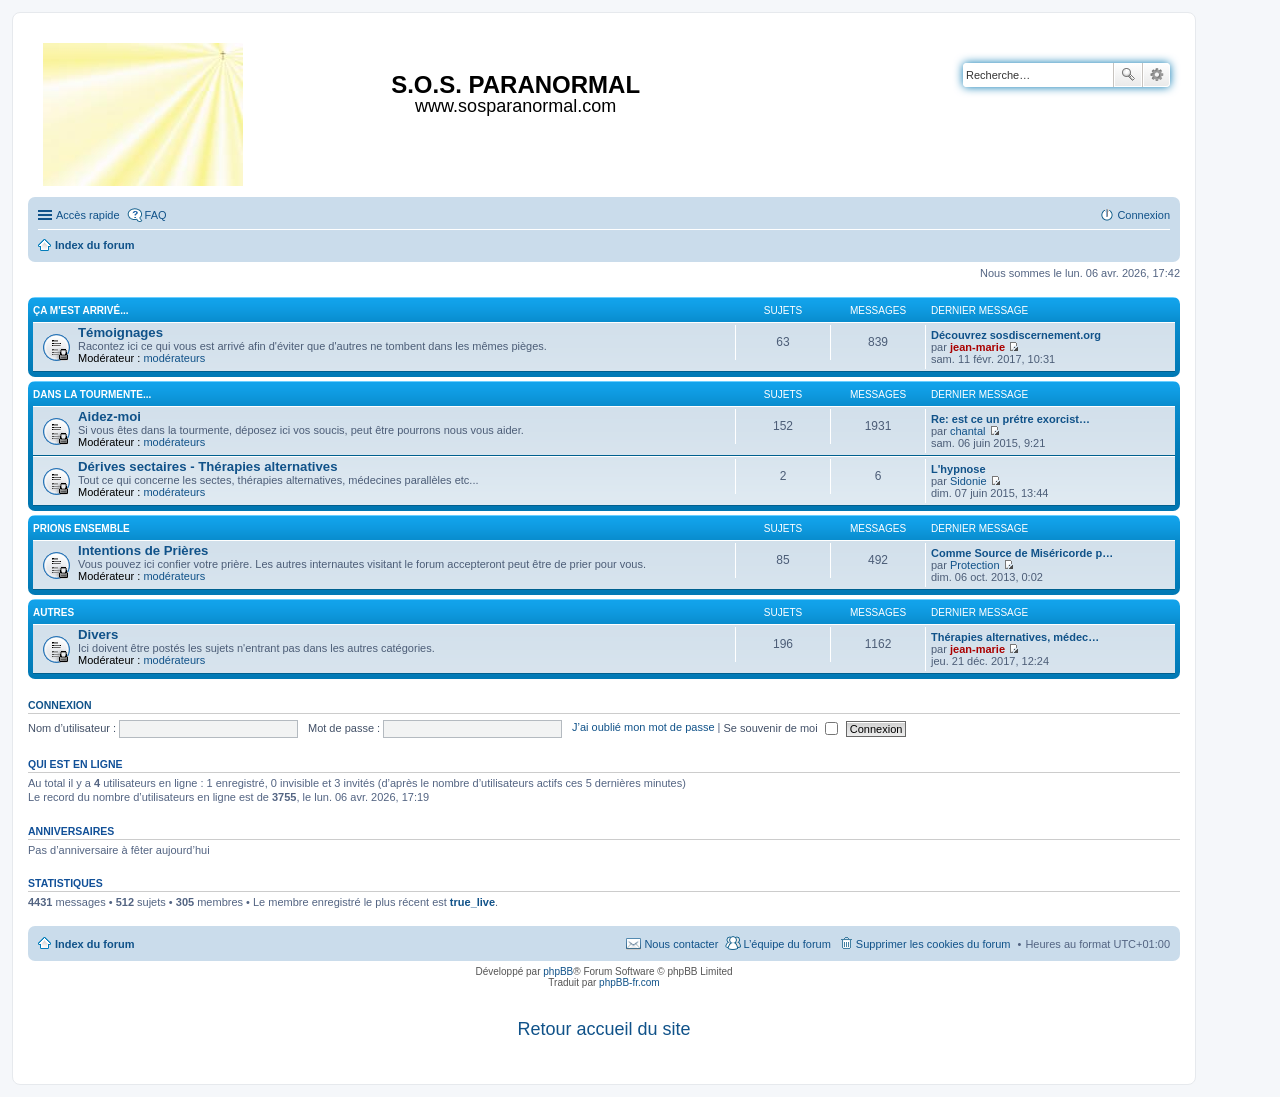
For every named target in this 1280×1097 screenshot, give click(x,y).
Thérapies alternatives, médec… (1015, 637)
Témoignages (120, 332)
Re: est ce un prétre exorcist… (1010, 419)
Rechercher (1128, 75)
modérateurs (174, 358)
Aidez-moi (109, 416)
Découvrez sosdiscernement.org (1016, 335)
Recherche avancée (1156, 75)
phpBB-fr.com (629, 982)
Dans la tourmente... (92, 394)
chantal (967, 431)
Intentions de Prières (143, 550)
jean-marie (977, 347)
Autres (53, 612)
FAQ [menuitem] (156, 215)
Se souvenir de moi (781, 728)
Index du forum (94, 944)
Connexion (60, 705)
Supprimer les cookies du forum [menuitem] (933, 944)
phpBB (558, 971)
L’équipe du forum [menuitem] (786, 944)
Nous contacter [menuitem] (681, 944)
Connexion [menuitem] (1143, 215)
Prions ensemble (81, 528)
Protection (975, 565)
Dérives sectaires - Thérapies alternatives (208, 466)
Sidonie (968, 481)
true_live (472, 902)
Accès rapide (88, 215)
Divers (98, 634)
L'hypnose (958, 469)
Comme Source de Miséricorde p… (1022, 553)
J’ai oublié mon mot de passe (643, 728)
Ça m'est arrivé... (81, 310)
